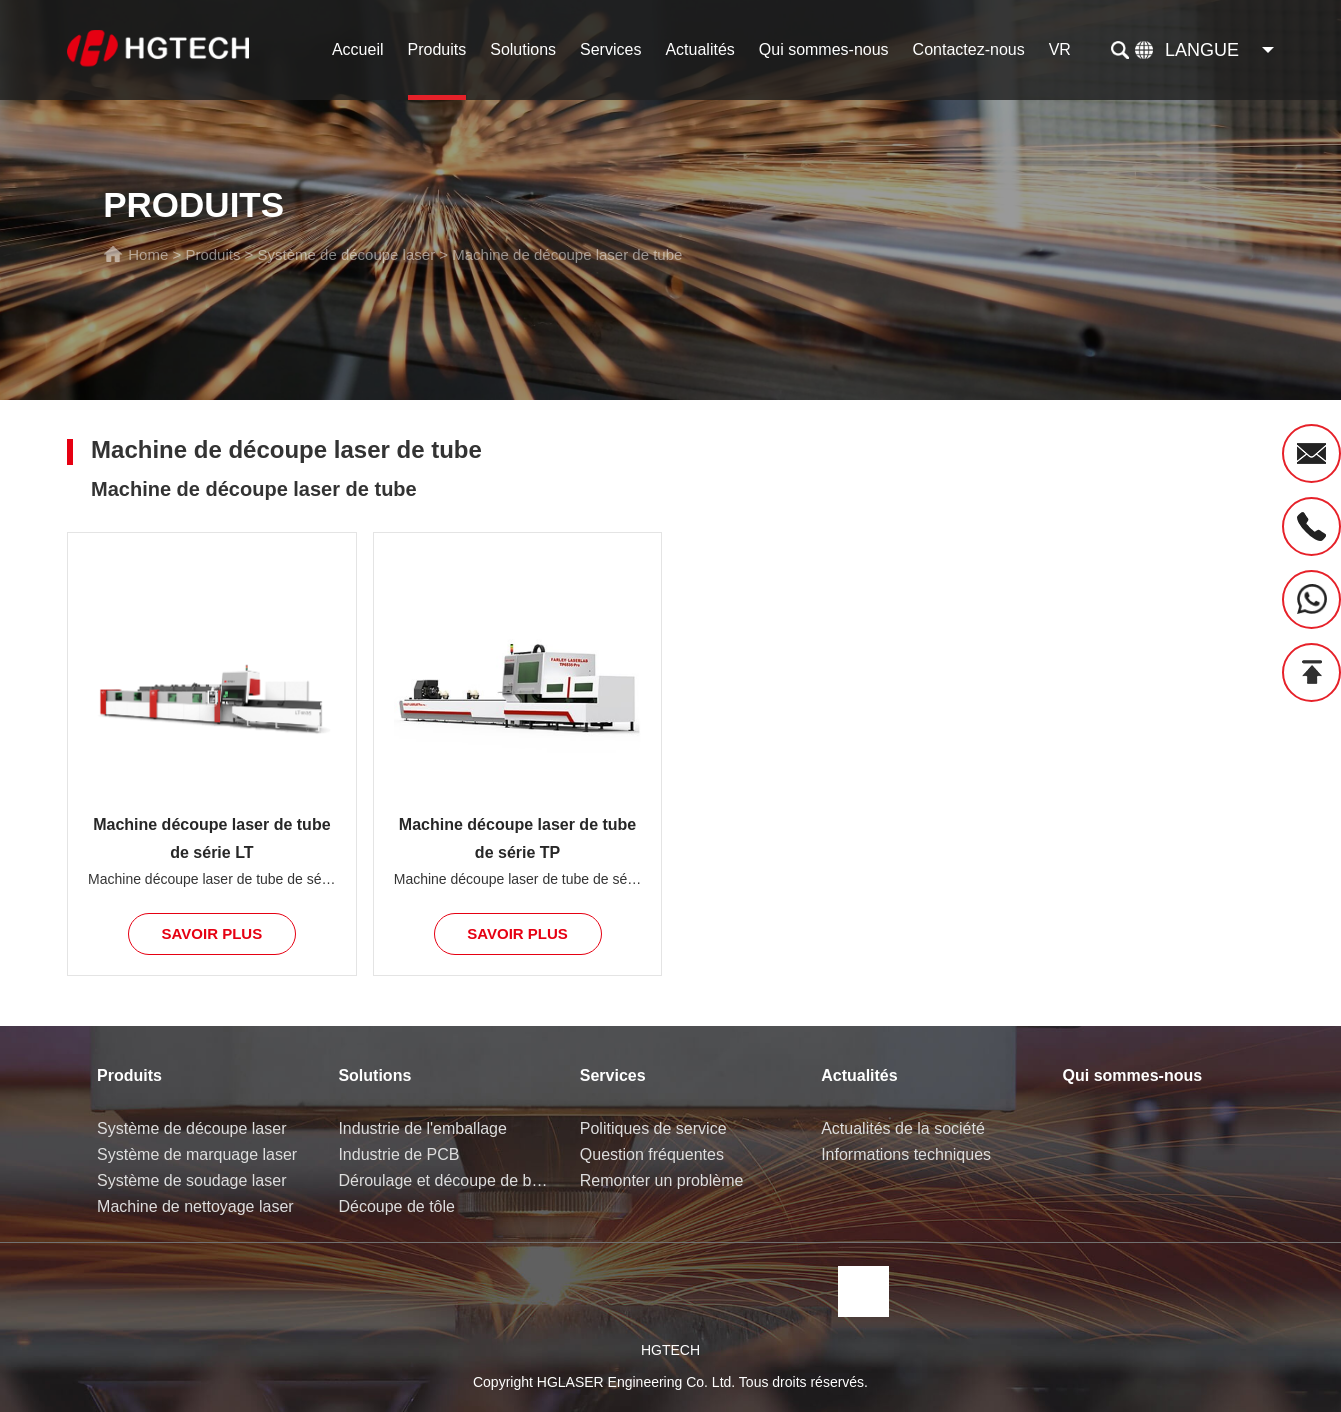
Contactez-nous (969, 49)
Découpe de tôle (396, 1206)
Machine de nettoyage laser (195, 1206)
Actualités (699, 49)
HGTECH (670, 1350)
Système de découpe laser (347, 254)
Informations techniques (906, 1154)
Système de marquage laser (197, 1154)
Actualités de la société (903, 1128)
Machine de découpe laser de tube (567, 254)
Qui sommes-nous (824, 49)
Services (610, 49)
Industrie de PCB (398, 1154)
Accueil (358, 49)
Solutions (523, 49)
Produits (437, 49)
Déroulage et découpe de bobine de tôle (443, 1180)
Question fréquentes (652, 1154)
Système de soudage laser (191, 1180)
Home (148, 254)
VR (1060, 49)
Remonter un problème (662, 1180)
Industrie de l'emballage (422, 1128)
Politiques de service (653, 1128)
